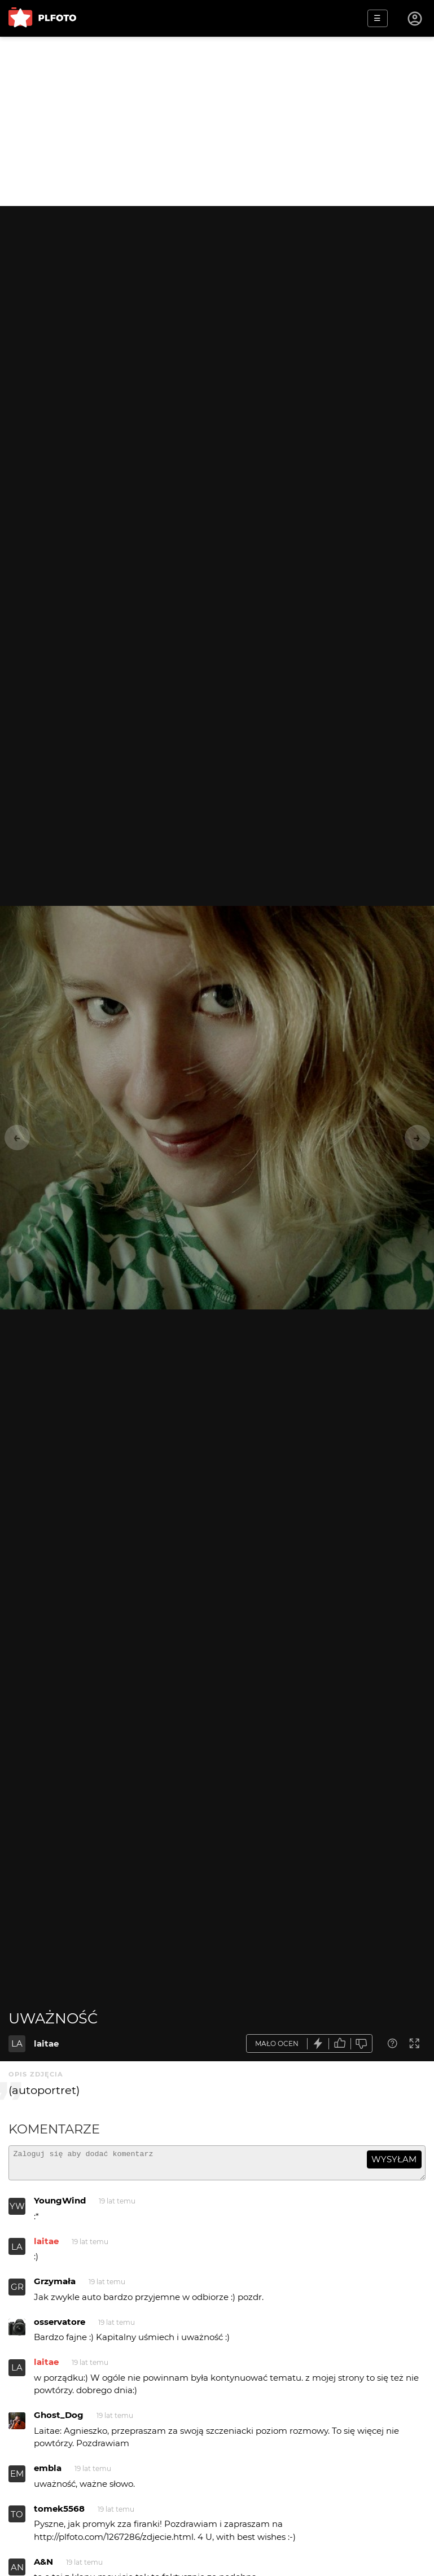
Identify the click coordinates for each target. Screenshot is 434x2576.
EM (17, 2478)
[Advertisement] (217, 121)
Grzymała (55, 2286)
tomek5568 (59, 2513)
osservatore (59, 2326)
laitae (46, 2043)
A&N (43, 2566)
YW (17, 2211)
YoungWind (60, 2205)
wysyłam (394, 2159)
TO (17, 2519)
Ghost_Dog (59, 2420)
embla (48, 2473)
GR (17, 2291)
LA (17, 2043)
